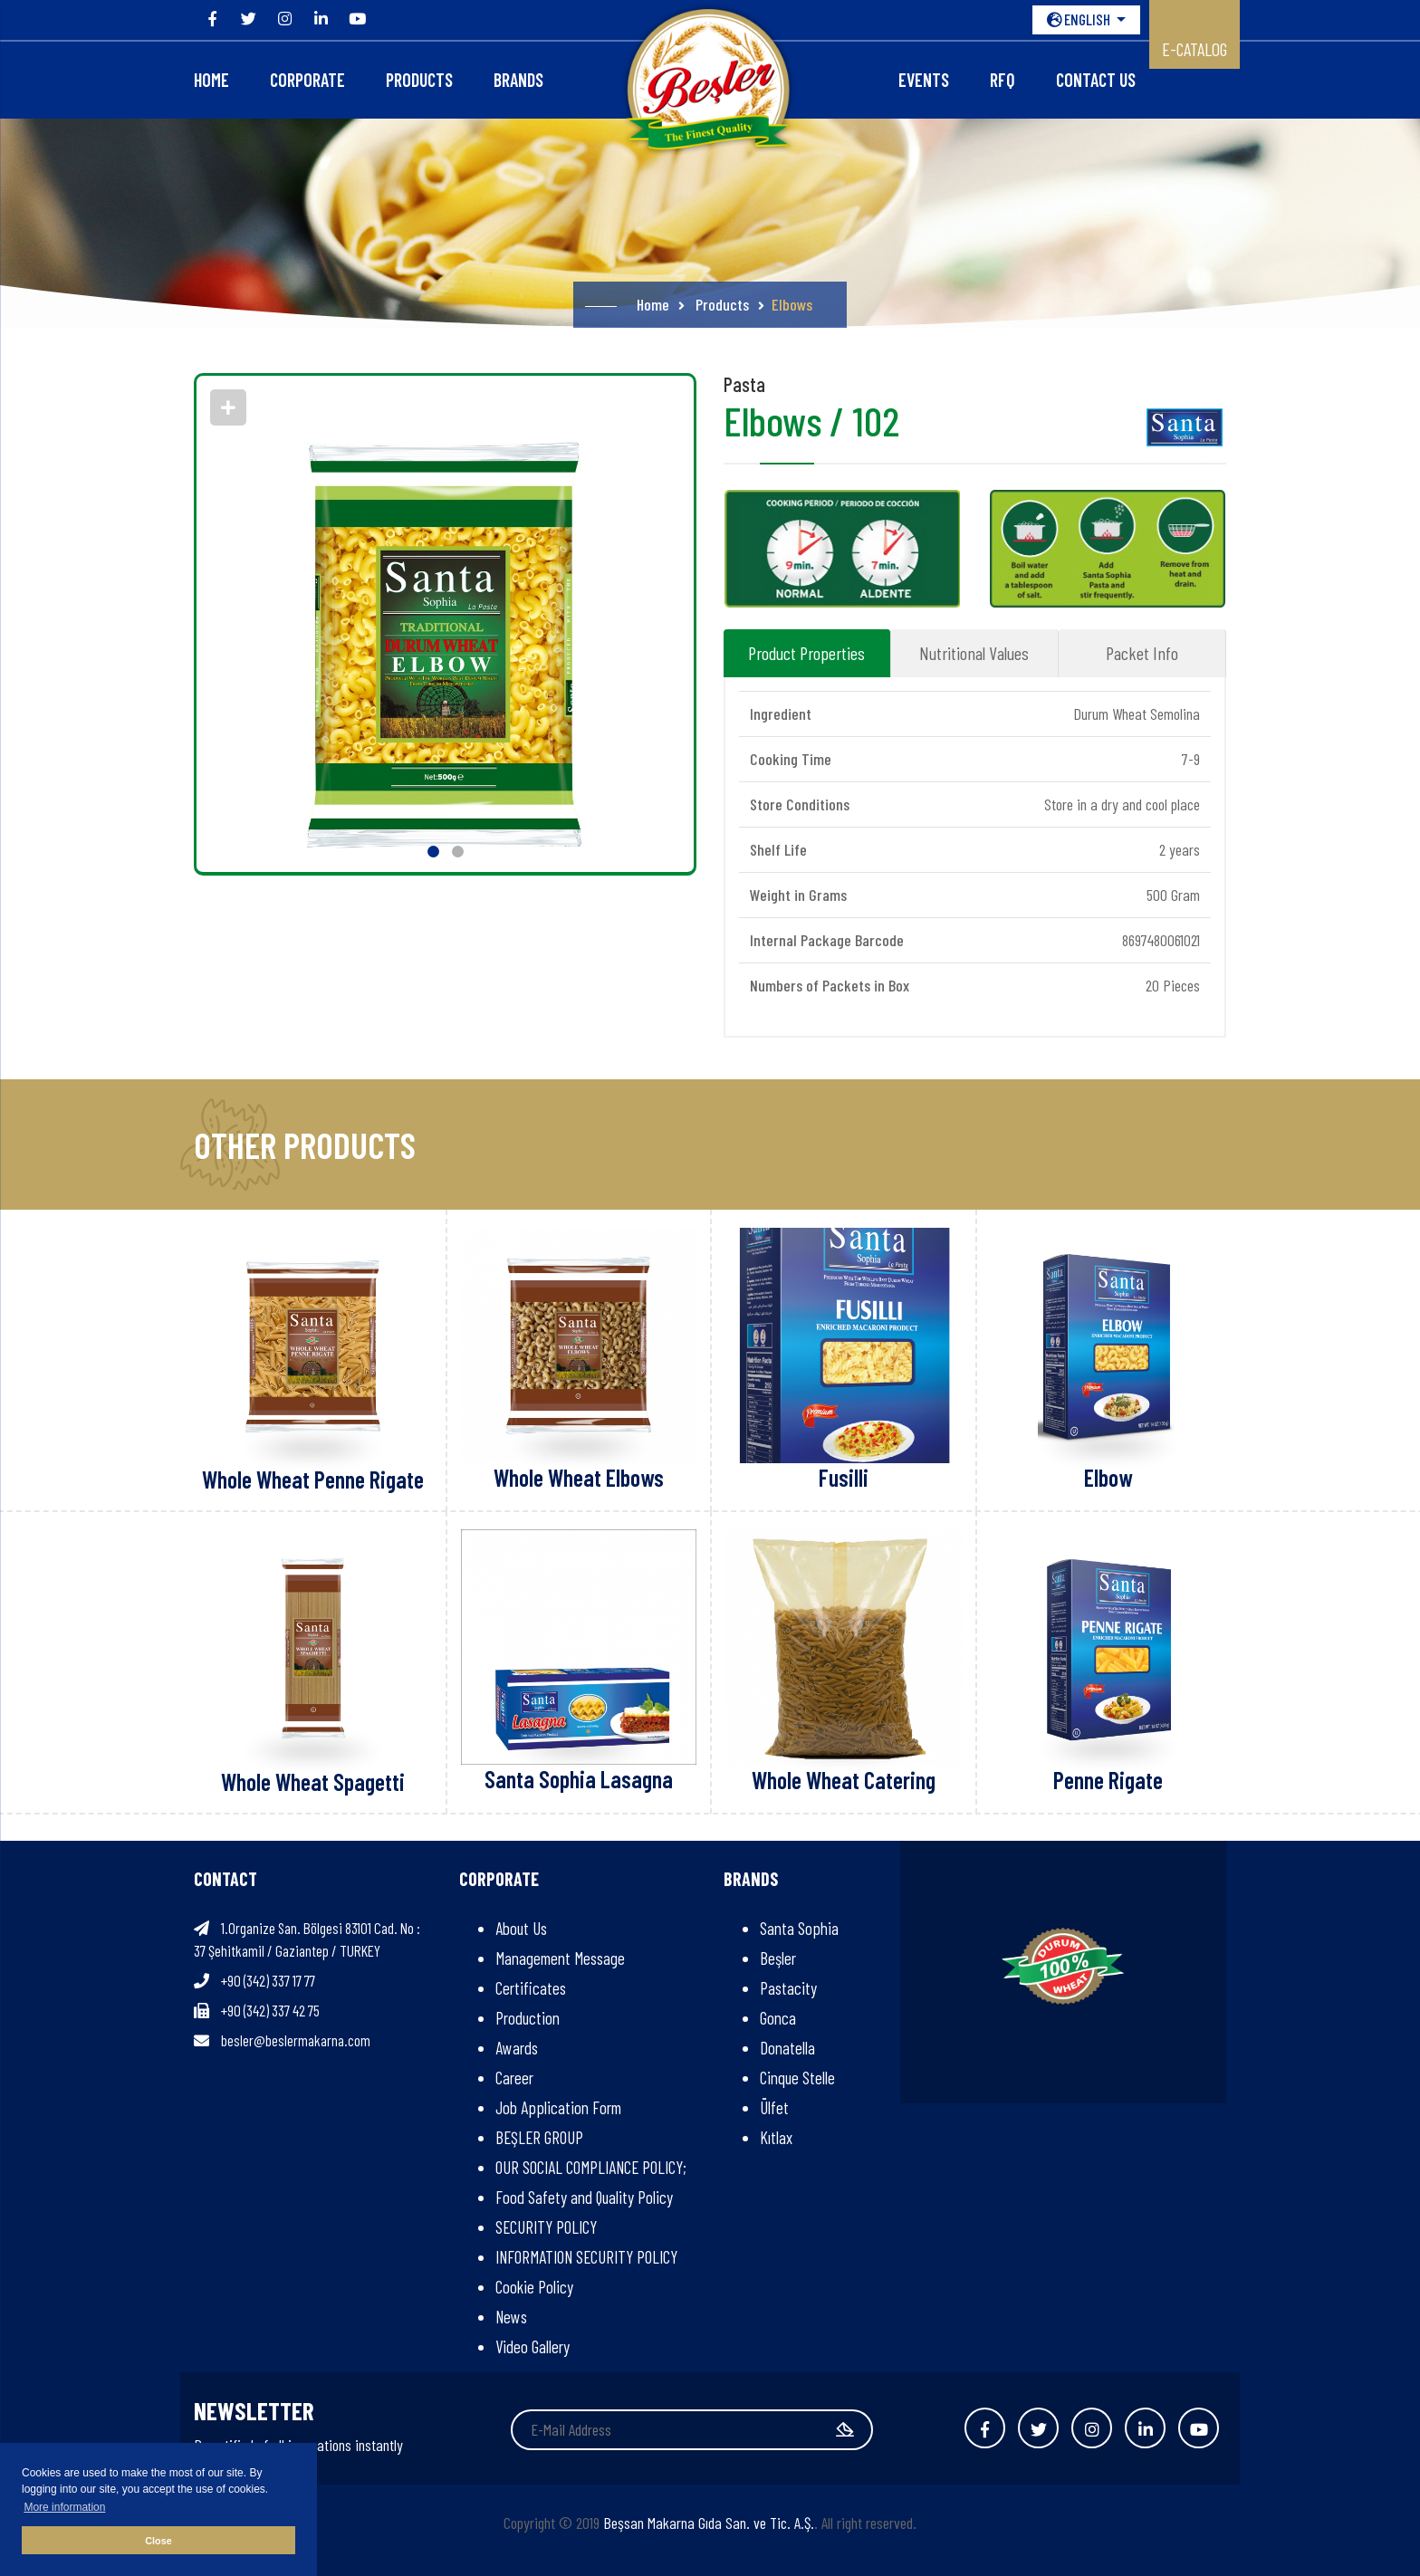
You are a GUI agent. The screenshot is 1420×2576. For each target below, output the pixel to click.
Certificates (530, 1987)
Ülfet (774, 2107)
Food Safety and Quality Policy (584, 2197)
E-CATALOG (1194, 49)
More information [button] (64, 2507)
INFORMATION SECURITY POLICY (586, 2256)
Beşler (778, 1958)
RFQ (1002, 80)
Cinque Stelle (797, 2077)
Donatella (787, 2047)
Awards (516, 2047)
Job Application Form (558, 2107)
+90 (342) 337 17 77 (268, 1980)
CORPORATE (307, 80)
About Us (521, 1928)
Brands (518, 80)
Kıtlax (776, 2137)
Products (419, 80)
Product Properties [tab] (806, 653)
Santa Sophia (799, 1928)
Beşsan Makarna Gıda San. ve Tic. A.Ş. (708, 2523)
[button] (433, 851)
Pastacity (788, 1987)
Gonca (778, 2017)
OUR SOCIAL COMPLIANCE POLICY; (590, 2167)
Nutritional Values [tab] (974, 653)
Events (923, 80)
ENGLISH (1080, 19)
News (511, 2316)
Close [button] (158, 2540)
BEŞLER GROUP (539, 2137)
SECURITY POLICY (546, 2227)
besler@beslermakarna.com (295, 2040)
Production (527, 2017)
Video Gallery (532, 2346)
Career (514, 2077)
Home (211, 80)
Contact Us (1096, 80)
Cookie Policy (534, 2286)
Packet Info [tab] (1142, 653)
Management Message (560, 1958)
